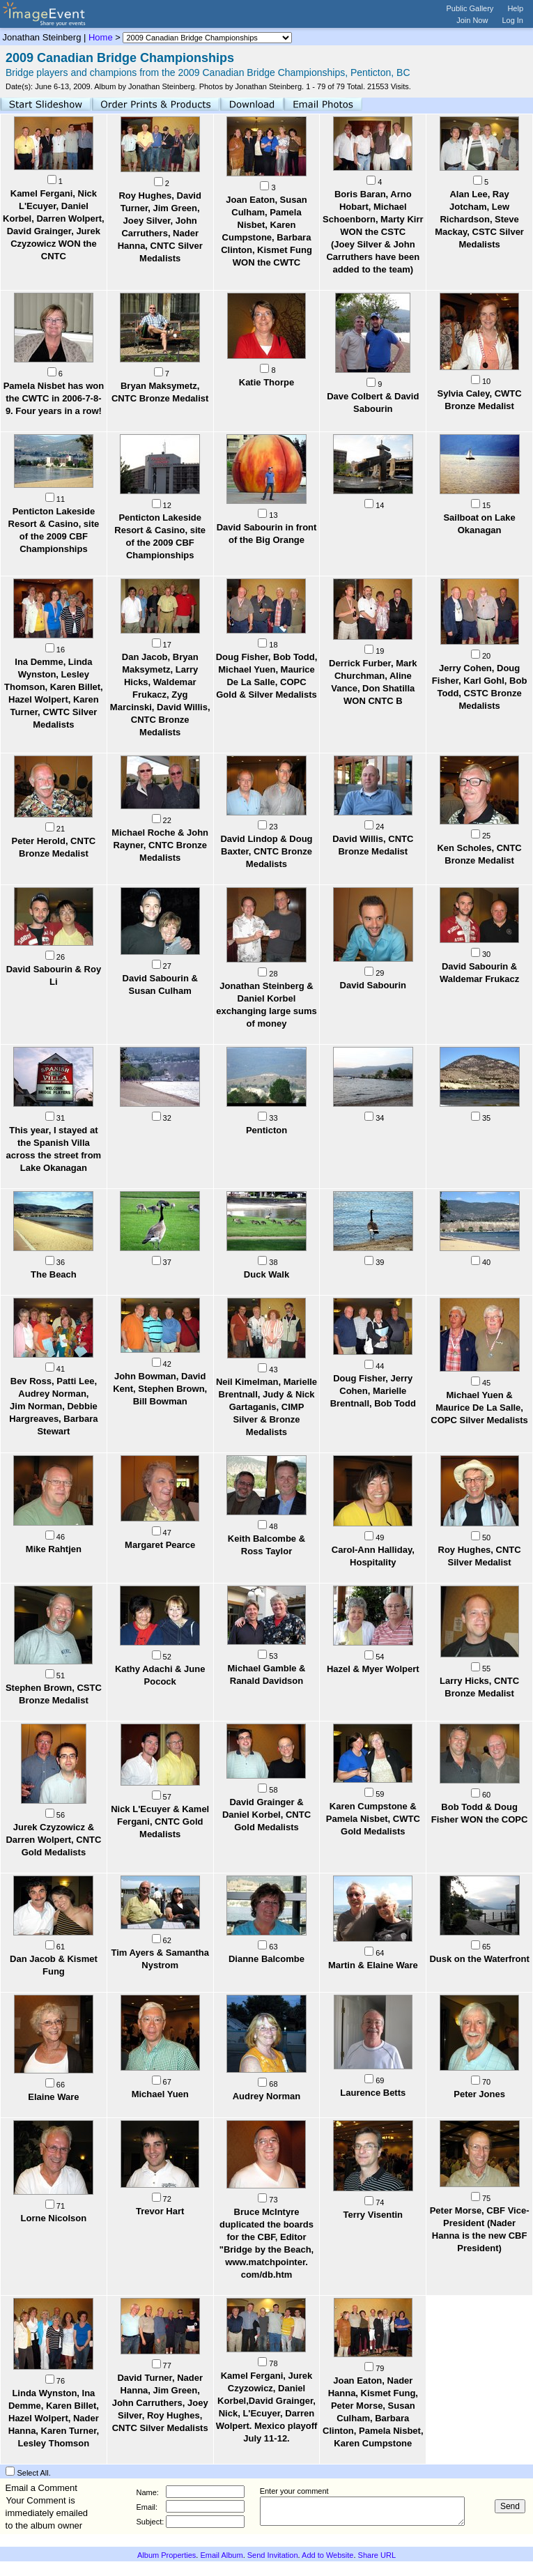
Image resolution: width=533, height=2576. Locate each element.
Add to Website (327, 2555)
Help (515, 8)
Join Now (472, 20)
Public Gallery (470, 8)
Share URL (377, 2555)
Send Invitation (272, 2555)
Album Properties (166, 2555)
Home (100, 37)
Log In (512, 20)
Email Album (221, 2555)
